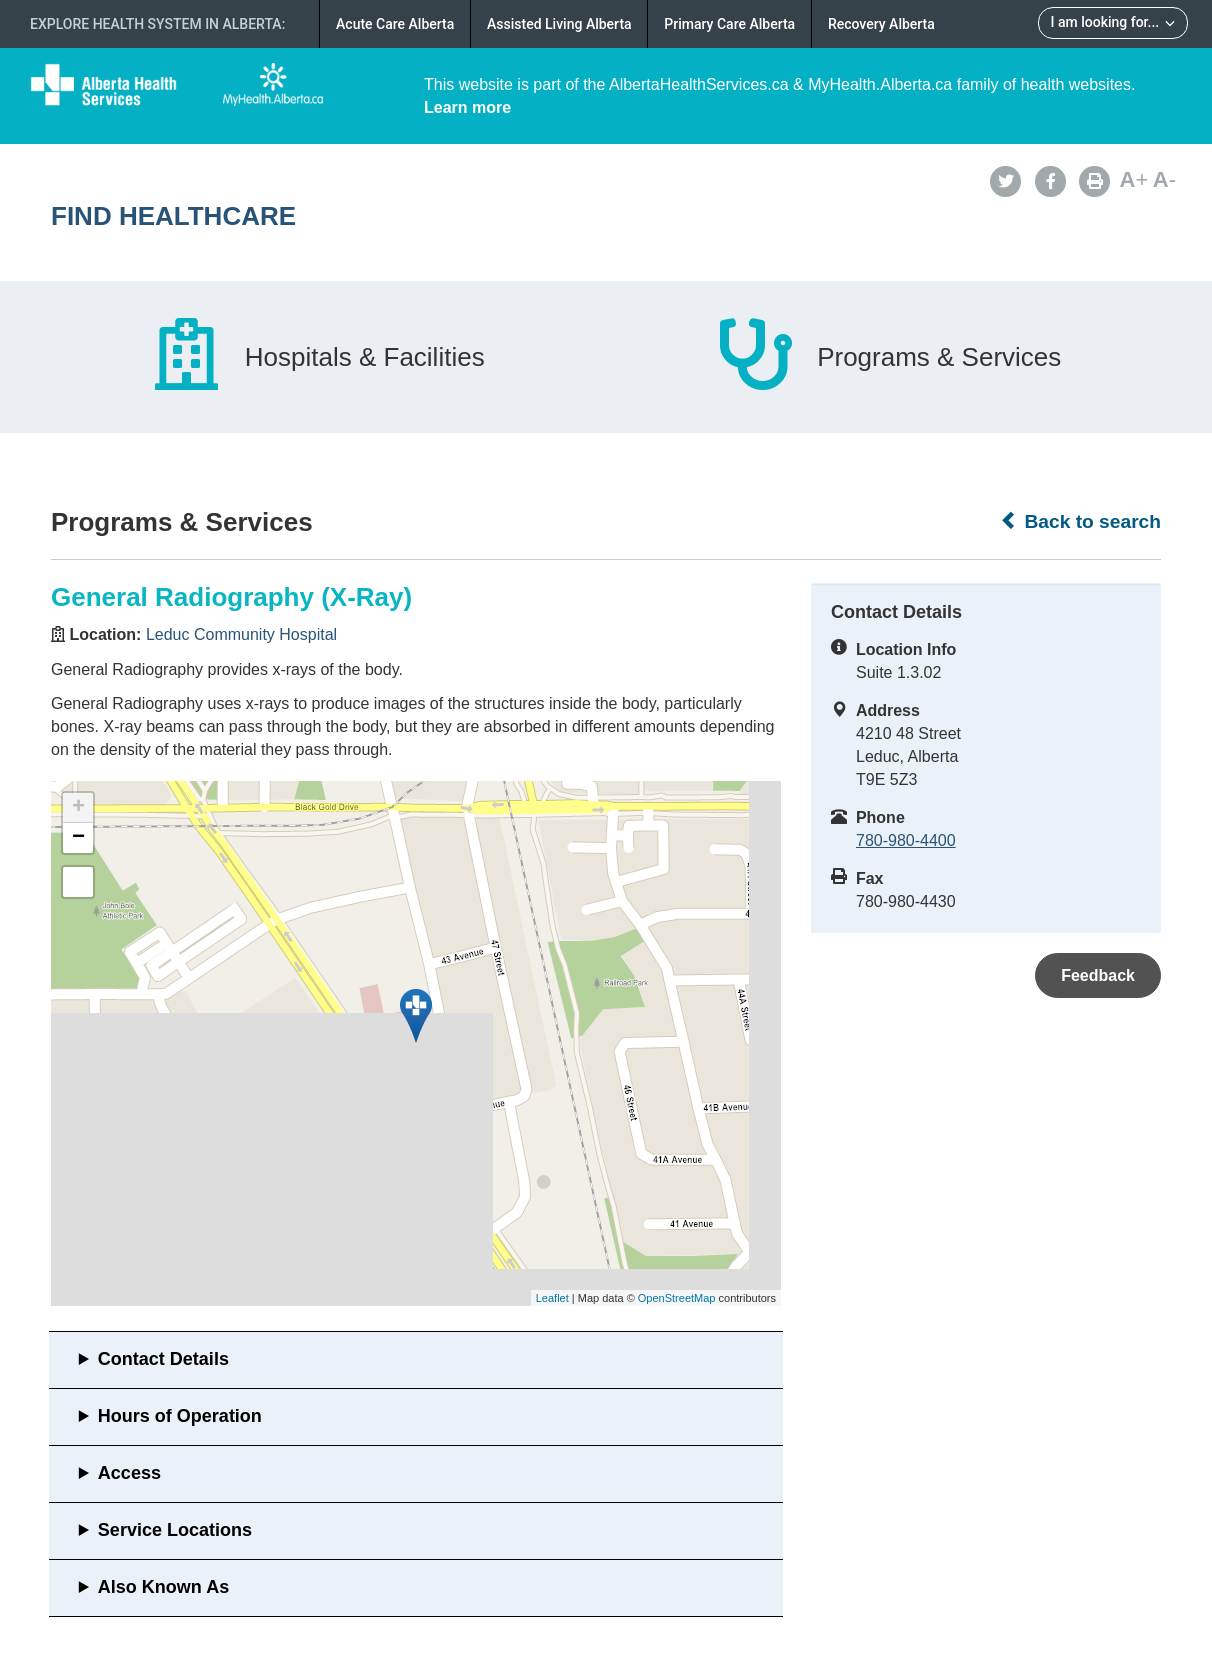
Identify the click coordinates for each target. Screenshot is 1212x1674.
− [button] (78, 838)
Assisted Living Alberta (559, 24)
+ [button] (78, 808)
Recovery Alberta (881, 24)
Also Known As (163, 1587)
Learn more (467, 107)
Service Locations (175, 1530)
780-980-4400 (906, 840)
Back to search (1080, 521)
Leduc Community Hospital (241, 634)
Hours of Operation (180, 1416)
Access (129, 1473)
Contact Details (163, 1359)
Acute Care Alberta (395, 24)
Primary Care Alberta (729, 24)
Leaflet (552, 1298)
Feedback (1098, 975)
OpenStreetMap (677, 1298)
